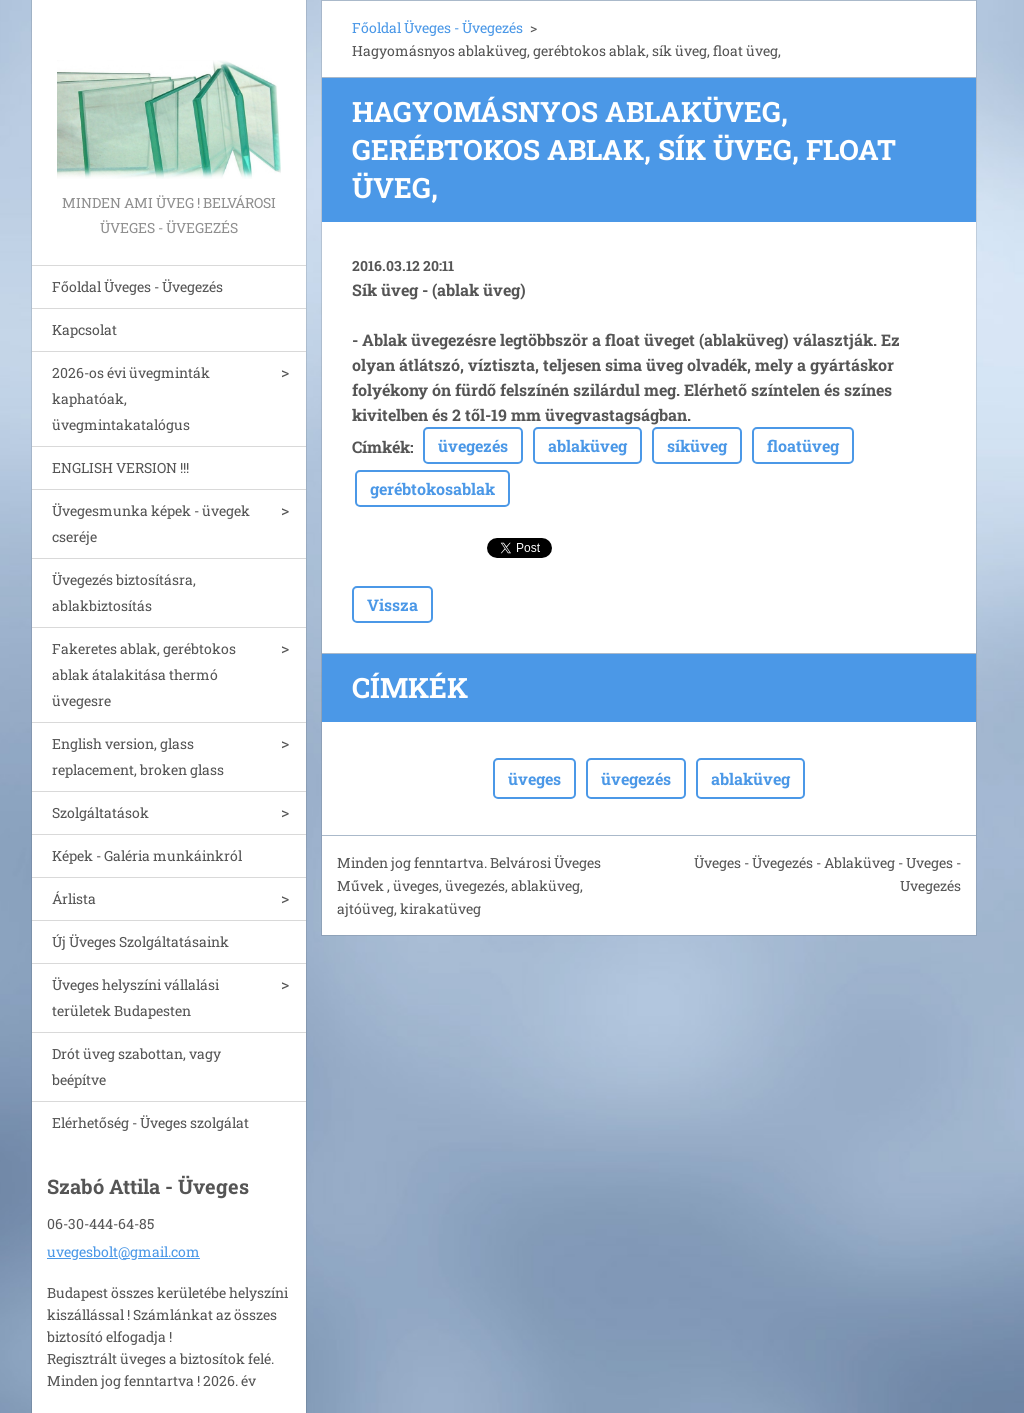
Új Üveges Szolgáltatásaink (140, 941)
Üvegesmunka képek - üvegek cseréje (151, 523)
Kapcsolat (84, 329)
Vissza (392, 604)
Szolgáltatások (100, 812)
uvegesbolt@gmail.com (123, 1251)
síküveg (697, 445)
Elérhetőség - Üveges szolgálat (150, 1122)
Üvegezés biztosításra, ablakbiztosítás (124, 592)
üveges (534, 778)
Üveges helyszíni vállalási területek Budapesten (135, 997)
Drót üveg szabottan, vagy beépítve (136, 1066)
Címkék (381, 446)
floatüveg (803, 445)
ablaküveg (587, 445)
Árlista (74, 898)
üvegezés (473, 445)
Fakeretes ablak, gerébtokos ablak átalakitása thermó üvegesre (144, 674)
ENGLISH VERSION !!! (120, 467)
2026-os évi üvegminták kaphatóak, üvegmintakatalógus (131, 398)
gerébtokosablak (432, 488)
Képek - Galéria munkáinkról (147, 855)
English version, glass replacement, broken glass (138, 756)
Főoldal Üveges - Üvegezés (137, 286)
